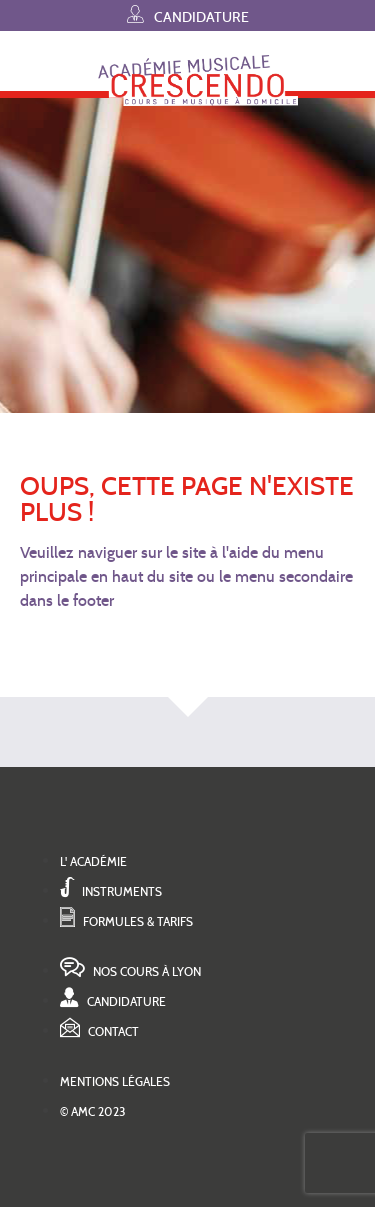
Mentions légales (115, 1081)
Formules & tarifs (126, 921)
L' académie (93, 861)
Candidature (188, 14)
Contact (99, 1031)
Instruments (111, 891)
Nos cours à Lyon (130, 971)
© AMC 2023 (93, 1111)
